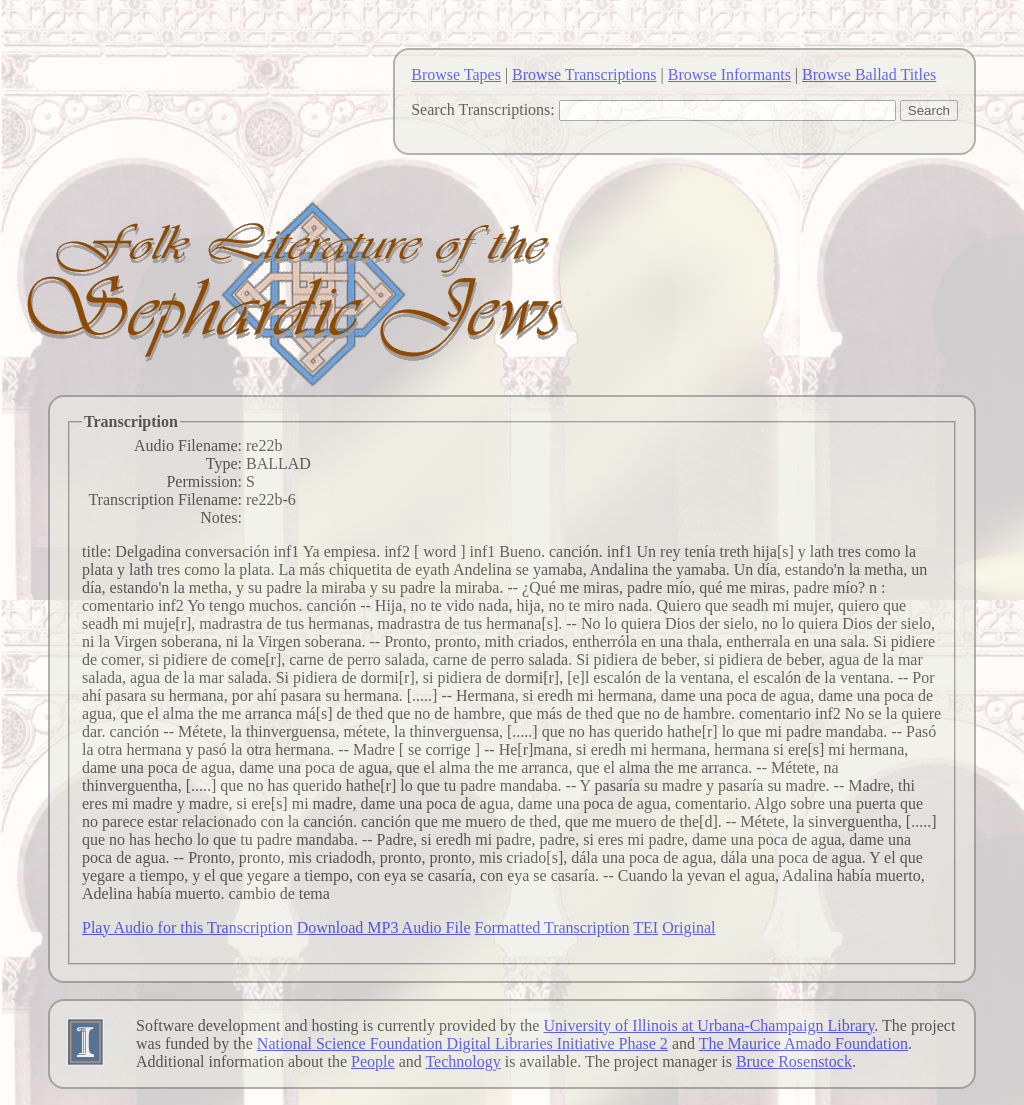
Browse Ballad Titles (869, 74)
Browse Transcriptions (584, 74)
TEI (645, 927)
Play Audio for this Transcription (187, 927)
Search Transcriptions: (483, 109)
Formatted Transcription (551, 927)
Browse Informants (729, 74)
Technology (462, 1061)
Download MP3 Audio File (384, 927)
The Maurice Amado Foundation (803, 1043)
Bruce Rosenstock (794, 1061)
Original (688, 927)
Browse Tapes (456, 74)
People (373, 1061)
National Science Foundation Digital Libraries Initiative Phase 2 (462, 1043)
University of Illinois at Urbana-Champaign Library (708, 1025)
